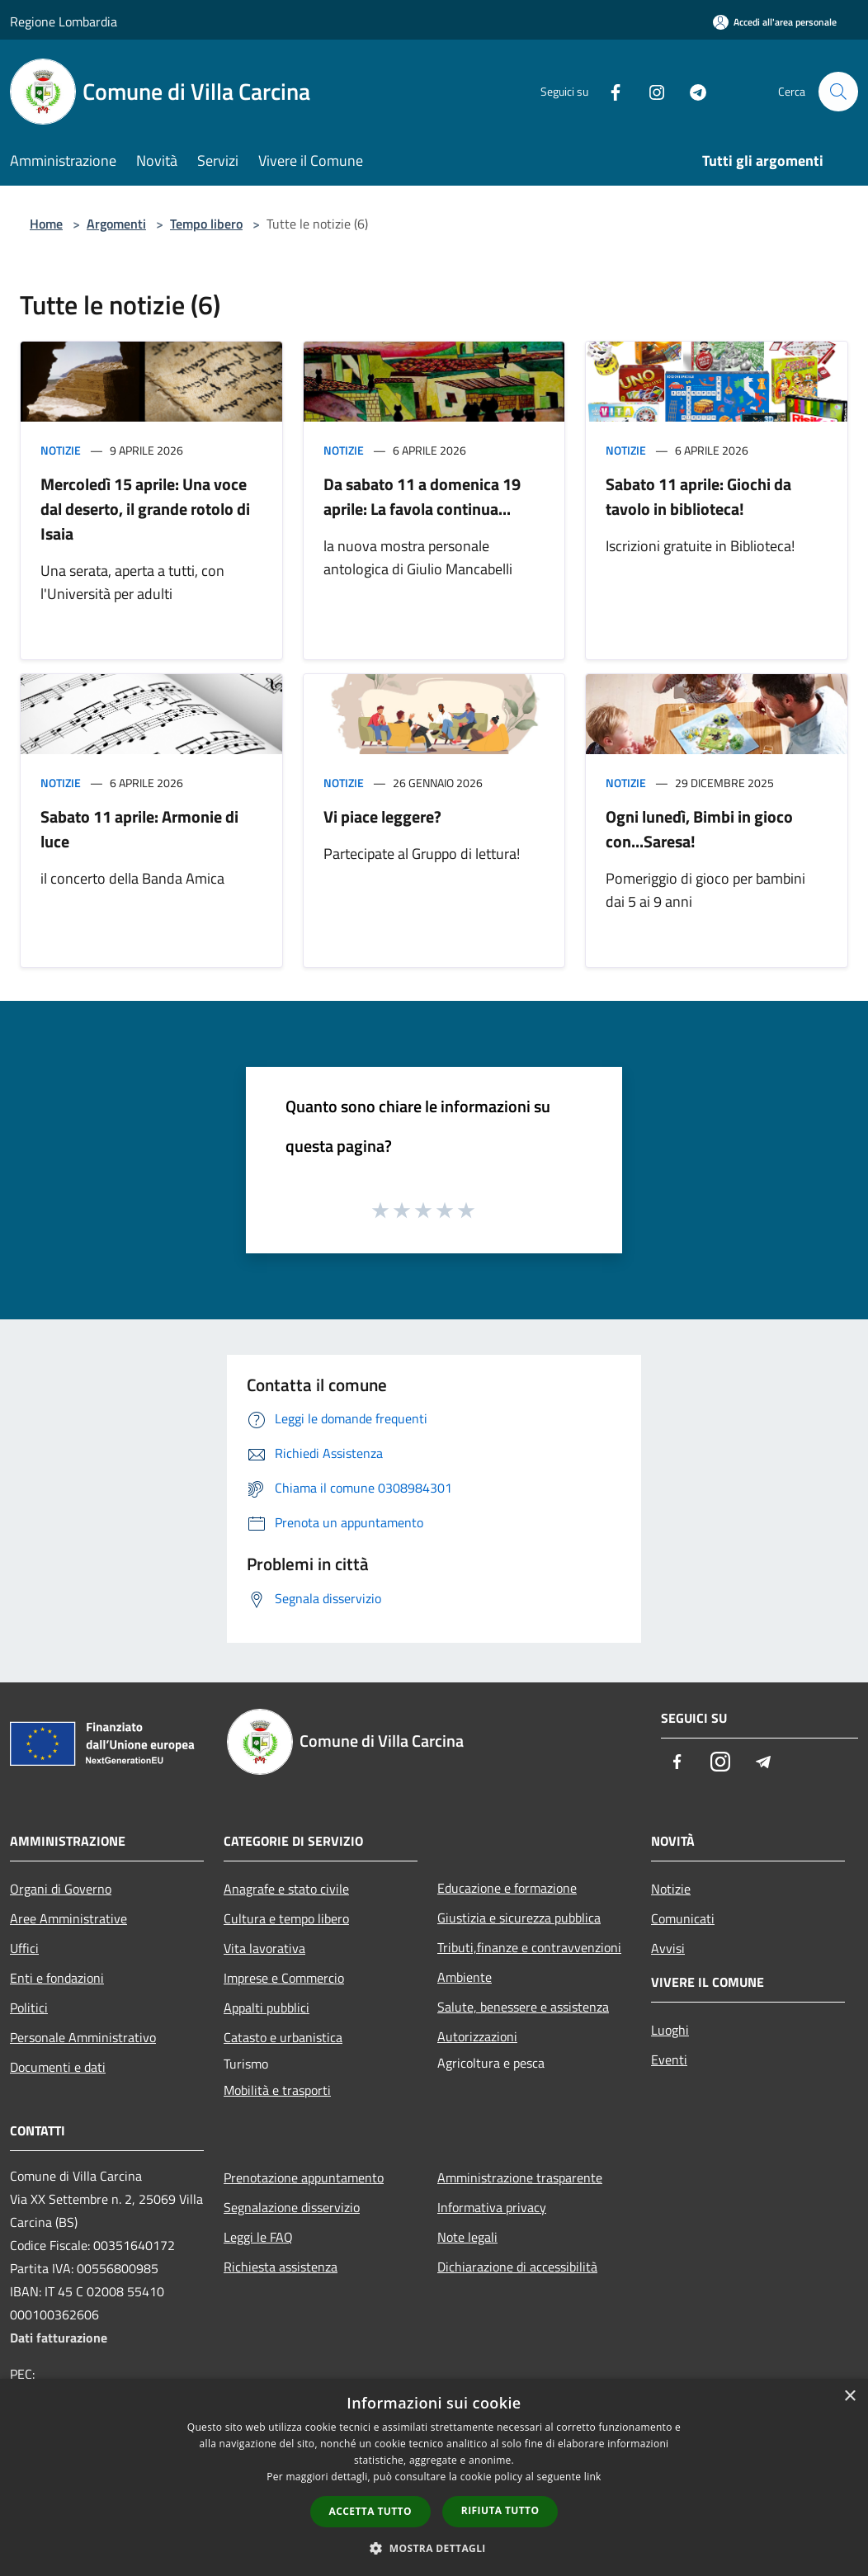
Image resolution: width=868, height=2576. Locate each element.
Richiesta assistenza (280, 2266)
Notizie (60, 450)
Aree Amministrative (68, 1918)
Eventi (669, 2059)
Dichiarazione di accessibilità (517, 2266)
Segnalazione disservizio (292, 2207)
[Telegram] (691, 91)
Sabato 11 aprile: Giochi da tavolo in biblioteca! (698, 496)
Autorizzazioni (477, 2036)
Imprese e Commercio (284, 1978)
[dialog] (434, 2477)
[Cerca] (838, 91)
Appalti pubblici (266, 2007)
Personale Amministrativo (83, 2037)
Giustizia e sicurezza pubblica (519, 1917)
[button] (434, 2548)
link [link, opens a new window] (592, 2477)
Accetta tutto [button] (370, 2511)
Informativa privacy (491, 2207)
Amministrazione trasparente (519, 2177)
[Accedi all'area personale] (774, 21)
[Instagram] (650, 91)
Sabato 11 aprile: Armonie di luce (139, 829)
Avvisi (668, 1948)
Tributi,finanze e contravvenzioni (529, 1947)
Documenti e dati (58, 2067)
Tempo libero (206, 224)
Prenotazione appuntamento (304, 2177)
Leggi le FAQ (258, 2237)
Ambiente (464, 1977)
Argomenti (116, 224)
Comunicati (683, 1918)
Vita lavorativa (264, 1948)
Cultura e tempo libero (286, 1918)
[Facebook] (608, 91)
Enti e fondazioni (57, 1978)
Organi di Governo (60, 1889)
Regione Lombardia (63, 21)
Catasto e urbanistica (283, 2037)
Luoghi (670, 2030)
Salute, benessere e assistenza (523, 2007)
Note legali (467, 2237)
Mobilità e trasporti (277, 2090)
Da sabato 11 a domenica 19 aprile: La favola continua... (422, 496)
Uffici (24, 1948)
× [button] (849, 2396)
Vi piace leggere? (382, 816)
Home (46, 224)
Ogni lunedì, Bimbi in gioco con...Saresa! (699, 829)
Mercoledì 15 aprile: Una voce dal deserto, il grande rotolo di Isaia (145, 508)
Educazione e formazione (507, 1888)
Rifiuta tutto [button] (500, 2510)
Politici (29, 2007)
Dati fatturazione (58, 2337)
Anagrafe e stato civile (286, 1889)
